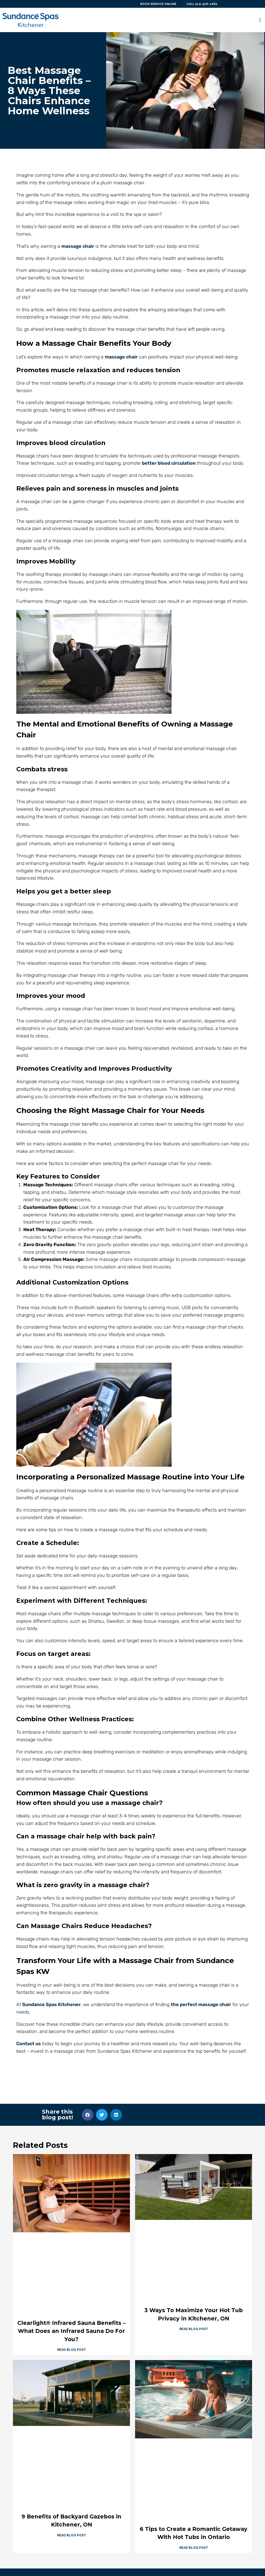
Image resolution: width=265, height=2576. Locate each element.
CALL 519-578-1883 (201, 4)
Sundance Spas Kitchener (51, 2004)
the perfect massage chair (201, 2004)
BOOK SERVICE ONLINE (156, 4)
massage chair (77, 246)
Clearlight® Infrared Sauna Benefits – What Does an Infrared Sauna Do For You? (71, 2331)
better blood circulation (169, 463)
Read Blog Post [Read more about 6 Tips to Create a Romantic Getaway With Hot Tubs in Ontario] (193, 2548)
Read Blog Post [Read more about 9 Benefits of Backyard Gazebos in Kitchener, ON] (71, 2535)
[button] (259, 20)
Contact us (29, 2043)
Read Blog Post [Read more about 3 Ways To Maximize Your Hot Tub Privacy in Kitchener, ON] (193, 2329)
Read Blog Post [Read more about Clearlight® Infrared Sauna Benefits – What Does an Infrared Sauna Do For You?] (71, 2350)
